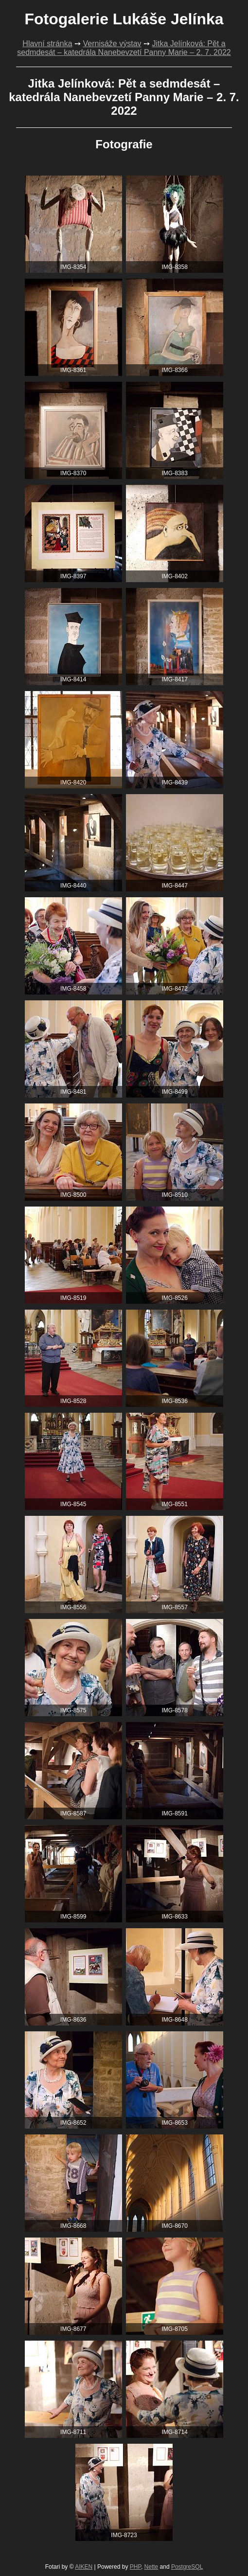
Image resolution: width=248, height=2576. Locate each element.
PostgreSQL (187, 2566)
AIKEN (83, 2566)
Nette (151, 2566)
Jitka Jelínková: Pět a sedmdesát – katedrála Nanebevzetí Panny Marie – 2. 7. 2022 (123, 47)
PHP (135, 2566)
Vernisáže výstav (112, 43)
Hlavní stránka (47, 43)
